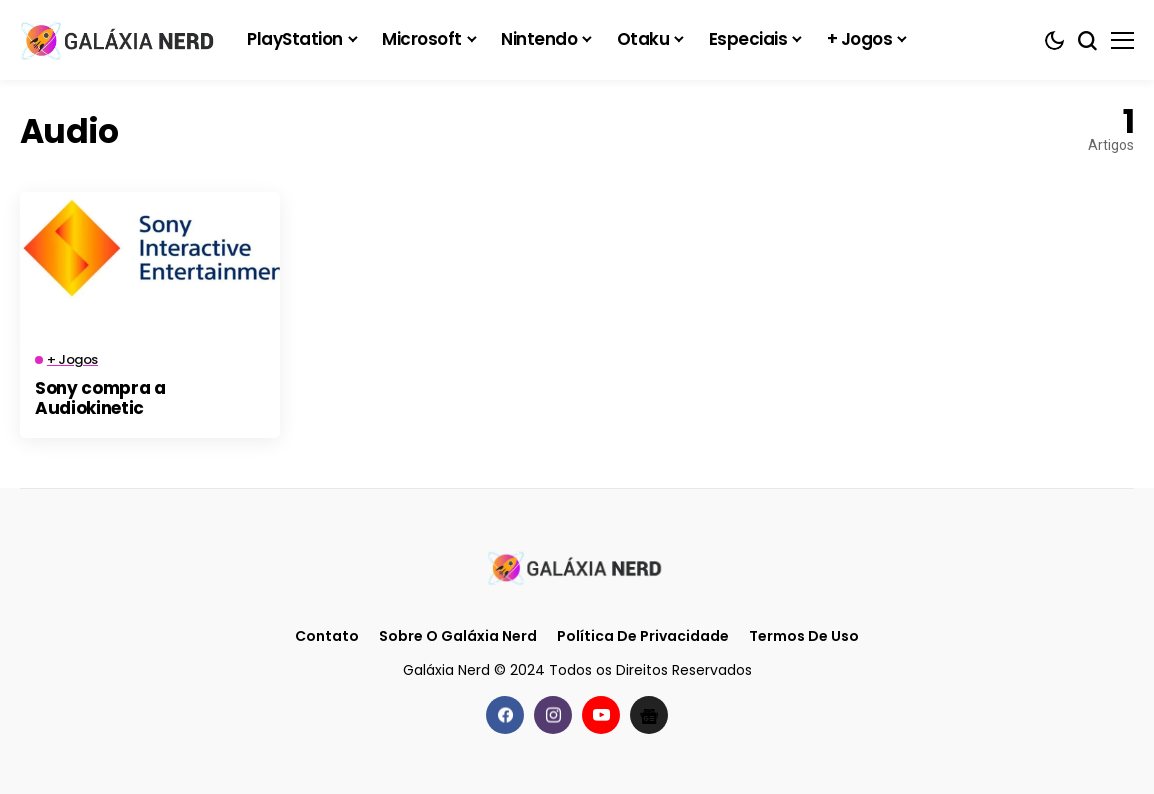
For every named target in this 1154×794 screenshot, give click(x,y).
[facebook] (505, 715)
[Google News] (649, 715)
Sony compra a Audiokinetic (100, 398)
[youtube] (601, 715)
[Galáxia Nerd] (120, 39)
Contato (327, 636)
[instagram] (553, 715)
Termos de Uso (804, 636)
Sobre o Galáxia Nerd (458, 636)
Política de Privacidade (643, 636)
